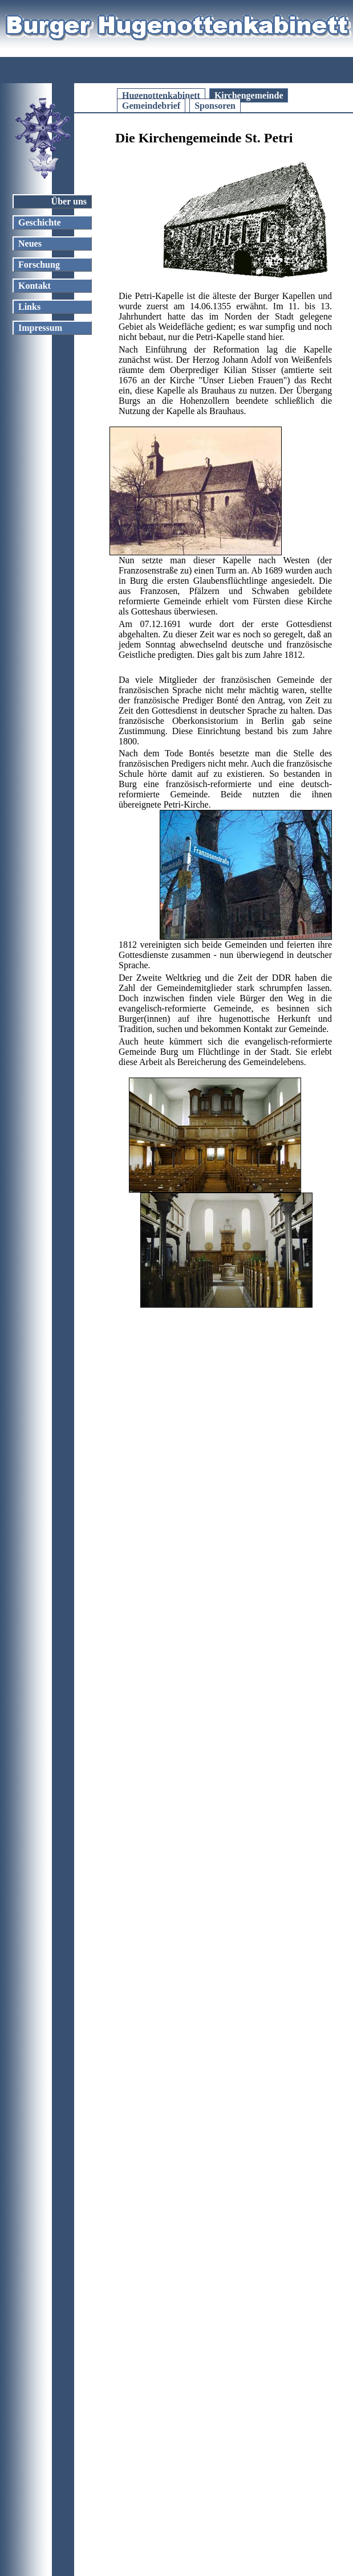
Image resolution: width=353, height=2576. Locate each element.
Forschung (39, 264)
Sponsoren (215, 105)
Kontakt (34, 285)
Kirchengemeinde (248, 95)
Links (29, 307)
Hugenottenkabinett (161, 95)
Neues (30, 243)
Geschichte (39, 222)
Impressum (40, 328)
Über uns (69, 201)
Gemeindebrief (151, 105)
